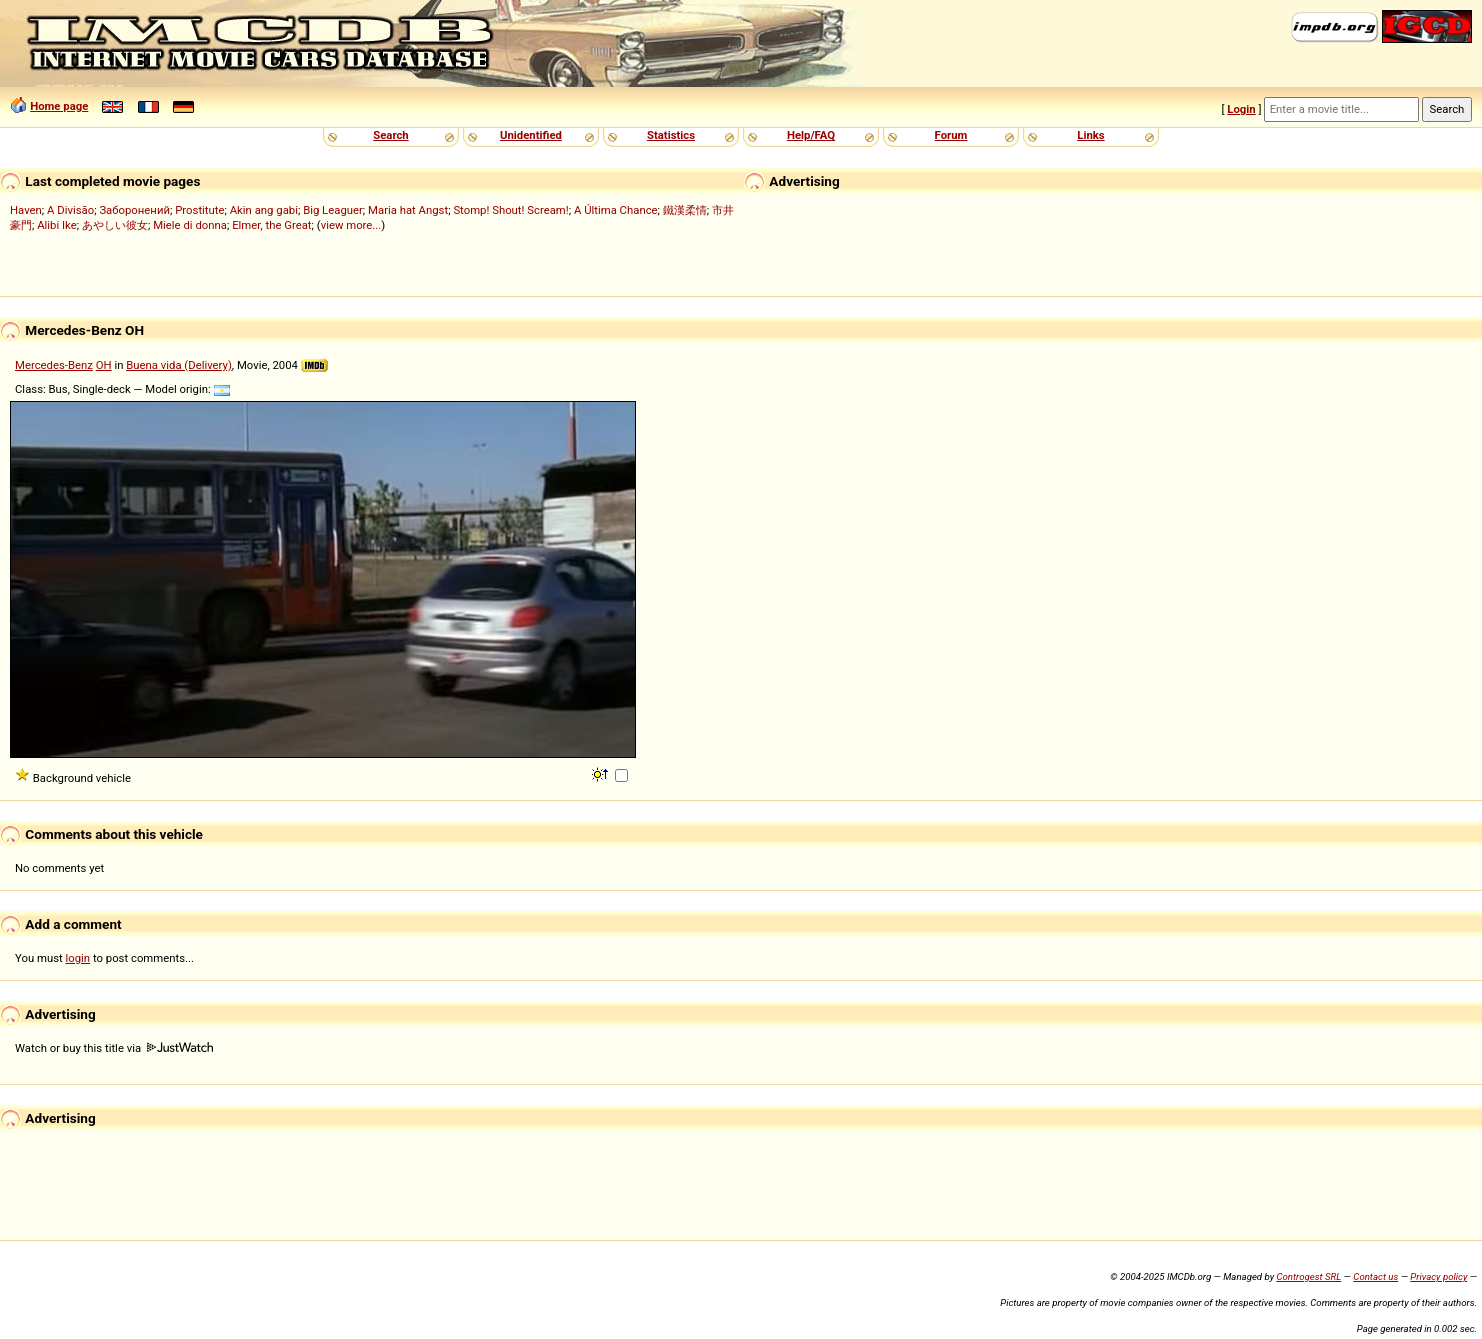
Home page (59, 106)
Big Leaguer (333, 210)
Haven (26, 210)
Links (1090, 135)
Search (390, 135)
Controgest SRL (1308, 1276)
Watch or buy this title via (114, 1048)
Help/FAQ (811, 135)
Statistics (671, 135)
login (78, 958)
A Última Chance (616, 210)
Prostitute (199, 210)
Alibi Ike (57, 225)
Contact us (1375, 1276)
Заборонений (134, 210)
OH (104, 365)
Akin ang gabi (264, 210)
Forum (951, 135)
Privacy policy (1438, 1276)
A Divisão (70, 210)
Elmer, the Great (271, 225)
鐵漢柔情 (685, 210)
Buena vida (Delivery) (179, 365)
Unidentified (531, 135)
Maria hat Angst (408, 210)
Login (1241, 109)
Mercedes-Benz (54, 365)
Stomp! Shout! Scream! (510, 210)
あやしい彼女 (115, 225)
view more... (351, 225)
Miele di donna (190, 225)
